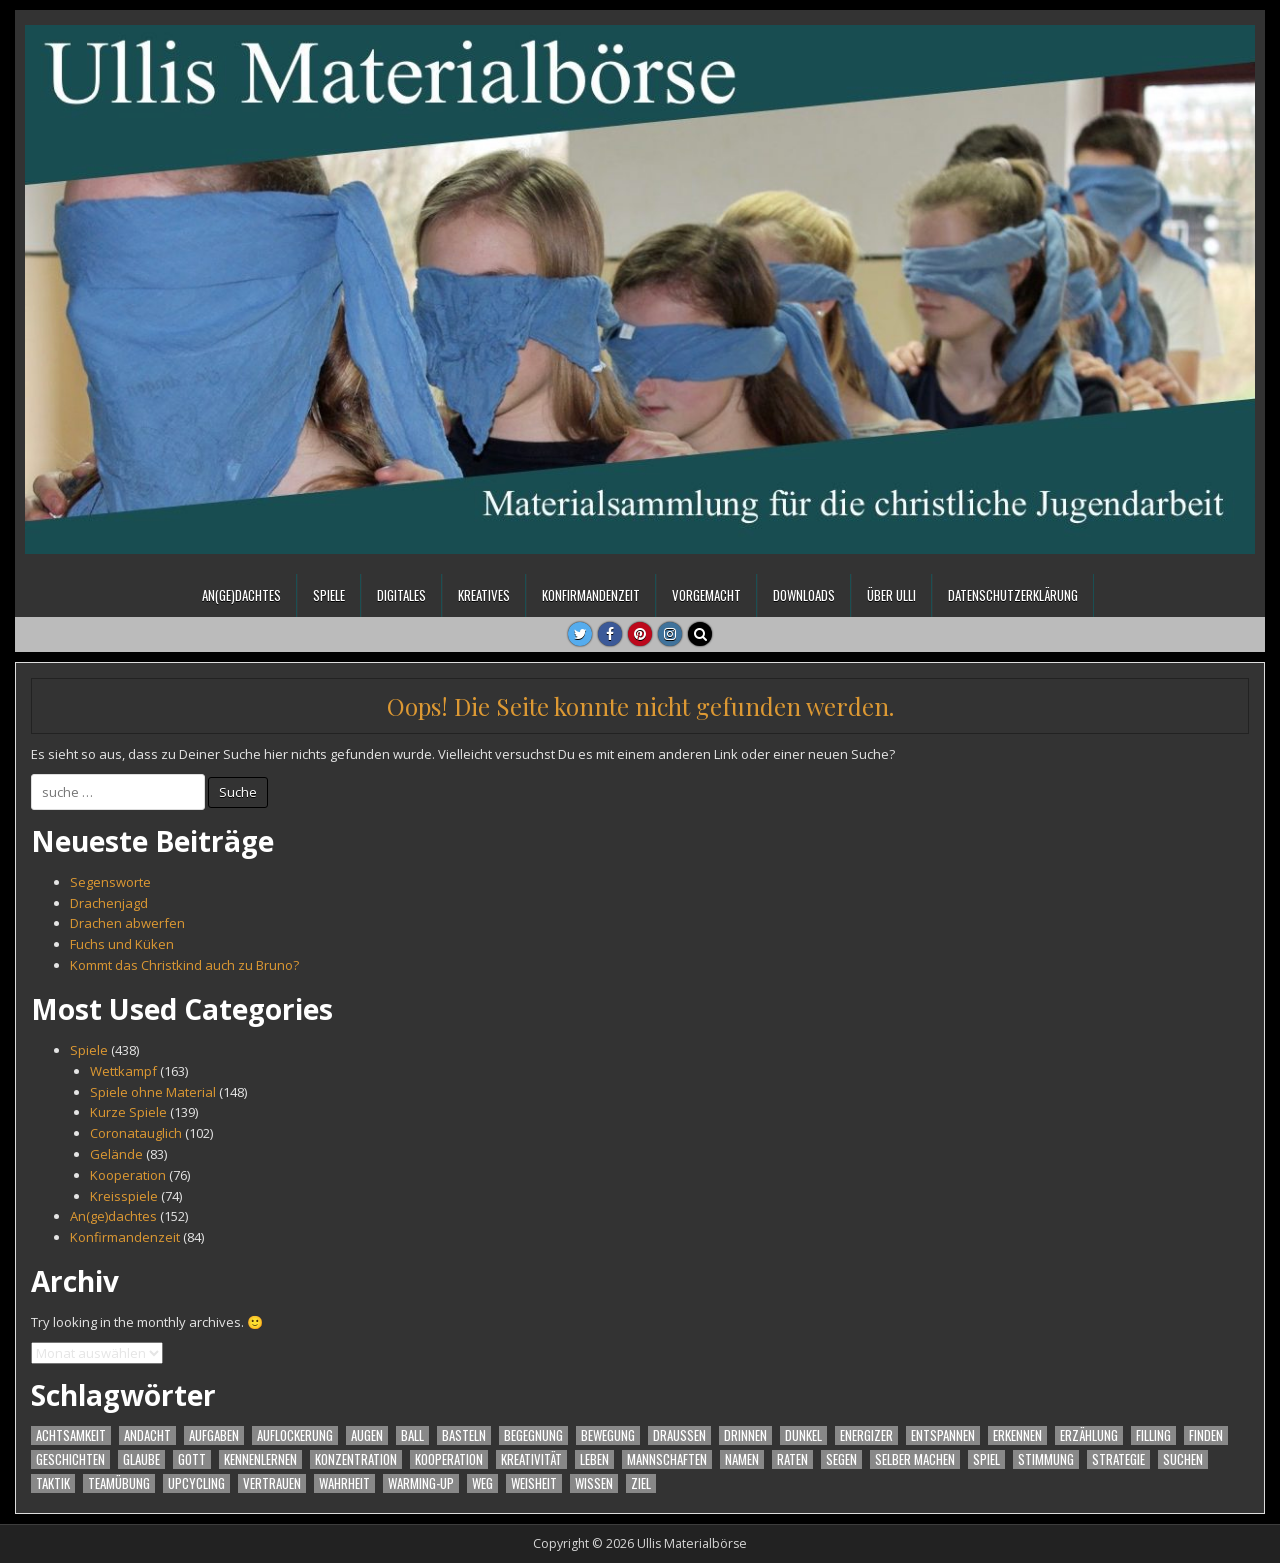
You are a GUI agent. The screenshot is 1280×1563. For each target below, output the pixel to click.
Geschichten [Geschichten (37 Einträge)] (70, 1459)
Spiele (329, 595)
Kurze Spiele (128, 1112)
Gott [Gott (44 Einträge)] (192, 1459)
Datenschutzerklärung (1013, 595)
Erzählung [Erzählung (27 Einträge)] (1089, 1435)
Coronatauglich (136, 1133)
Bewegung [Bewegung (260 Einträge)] (608, 1435)
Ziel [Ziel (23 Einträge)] (641, 1483)
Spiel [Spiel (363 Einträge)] (986, 1459)
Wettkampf (123, 1071)
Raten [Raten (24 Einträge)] (792, 1459)
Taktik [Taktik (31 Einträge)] (53, 1483)
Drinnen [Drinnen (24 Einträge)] (745, 1435)
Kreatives (484, 595)
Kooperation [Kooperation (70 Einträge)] (449, 1459)
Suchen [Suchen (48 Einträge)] (1183, 1459)
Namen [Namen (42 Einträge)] (742, 1459)
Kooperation (128, 1175)
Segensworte (110, 882)
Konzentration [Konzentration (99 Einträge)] (356, 1459)
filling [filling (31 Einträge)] (1153, 1435)
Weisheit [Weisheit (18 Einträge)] (534, 1483)
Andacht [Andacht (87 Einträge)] (147, 1435)
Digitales (401, 595)
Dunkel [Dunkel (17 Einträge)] (803, 1435)
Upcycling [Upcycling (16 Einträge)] (196, 1483)
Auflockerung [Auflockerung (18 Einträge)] (295, 1435)
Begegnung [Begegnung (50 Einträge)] (533, 1435)
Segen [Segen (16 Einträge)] (841, 1459)
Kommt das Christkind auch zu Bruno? (184, 965)
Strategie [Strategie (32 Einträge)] (1118, 1459)
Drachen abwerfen (127, 923)
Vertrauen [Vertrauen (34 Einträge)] (272, 1483)
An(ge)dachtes (241, 595)
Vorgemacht (706, 595)
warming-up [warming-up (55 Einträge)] (421, 1483)
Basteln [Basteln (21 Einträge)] (464, 1435)
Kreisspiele (124, 1196)
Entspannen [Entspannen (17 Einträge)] (943, 1435)
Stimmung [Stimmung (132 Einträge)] (1046, 1459)
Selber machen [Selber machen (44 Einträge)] (915, 1459)
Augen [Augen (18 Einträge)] (367, 1435)
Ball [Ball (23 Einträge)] (412, 1435)
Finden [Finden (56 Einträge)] (1206, 1435)
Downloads (804, 595)
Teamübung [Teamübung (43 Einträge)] (119, 1483)
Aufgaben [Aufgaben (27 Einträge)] (214, 1435)
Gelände (116, 1154)
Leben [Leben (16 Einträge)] (594, 1459)
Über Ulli (891, 595)
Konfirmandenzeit (591, 595)
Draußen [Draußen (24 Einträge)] (679, 1435)
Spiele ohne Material (153, 1092)
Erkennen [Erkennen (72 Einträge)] (1017, 1435)
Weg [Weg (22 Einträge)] (482, 1483)
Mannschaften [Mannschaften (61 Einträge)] (667, 1459)
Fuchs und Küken (122, 944)
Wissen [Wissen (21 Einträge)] (594, 1483)
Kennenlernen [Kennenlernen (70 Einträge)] (260, 1459)
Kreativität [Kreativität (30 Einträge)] (531, 1459)
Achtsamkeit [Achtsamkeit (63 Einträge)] (71, 1435)
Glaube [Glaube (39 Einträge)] (141, 1459)
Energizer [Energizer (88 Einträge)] (866, 1435)
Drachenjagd (109, 903)
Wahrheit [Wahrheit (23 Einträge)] (344, 1483)
